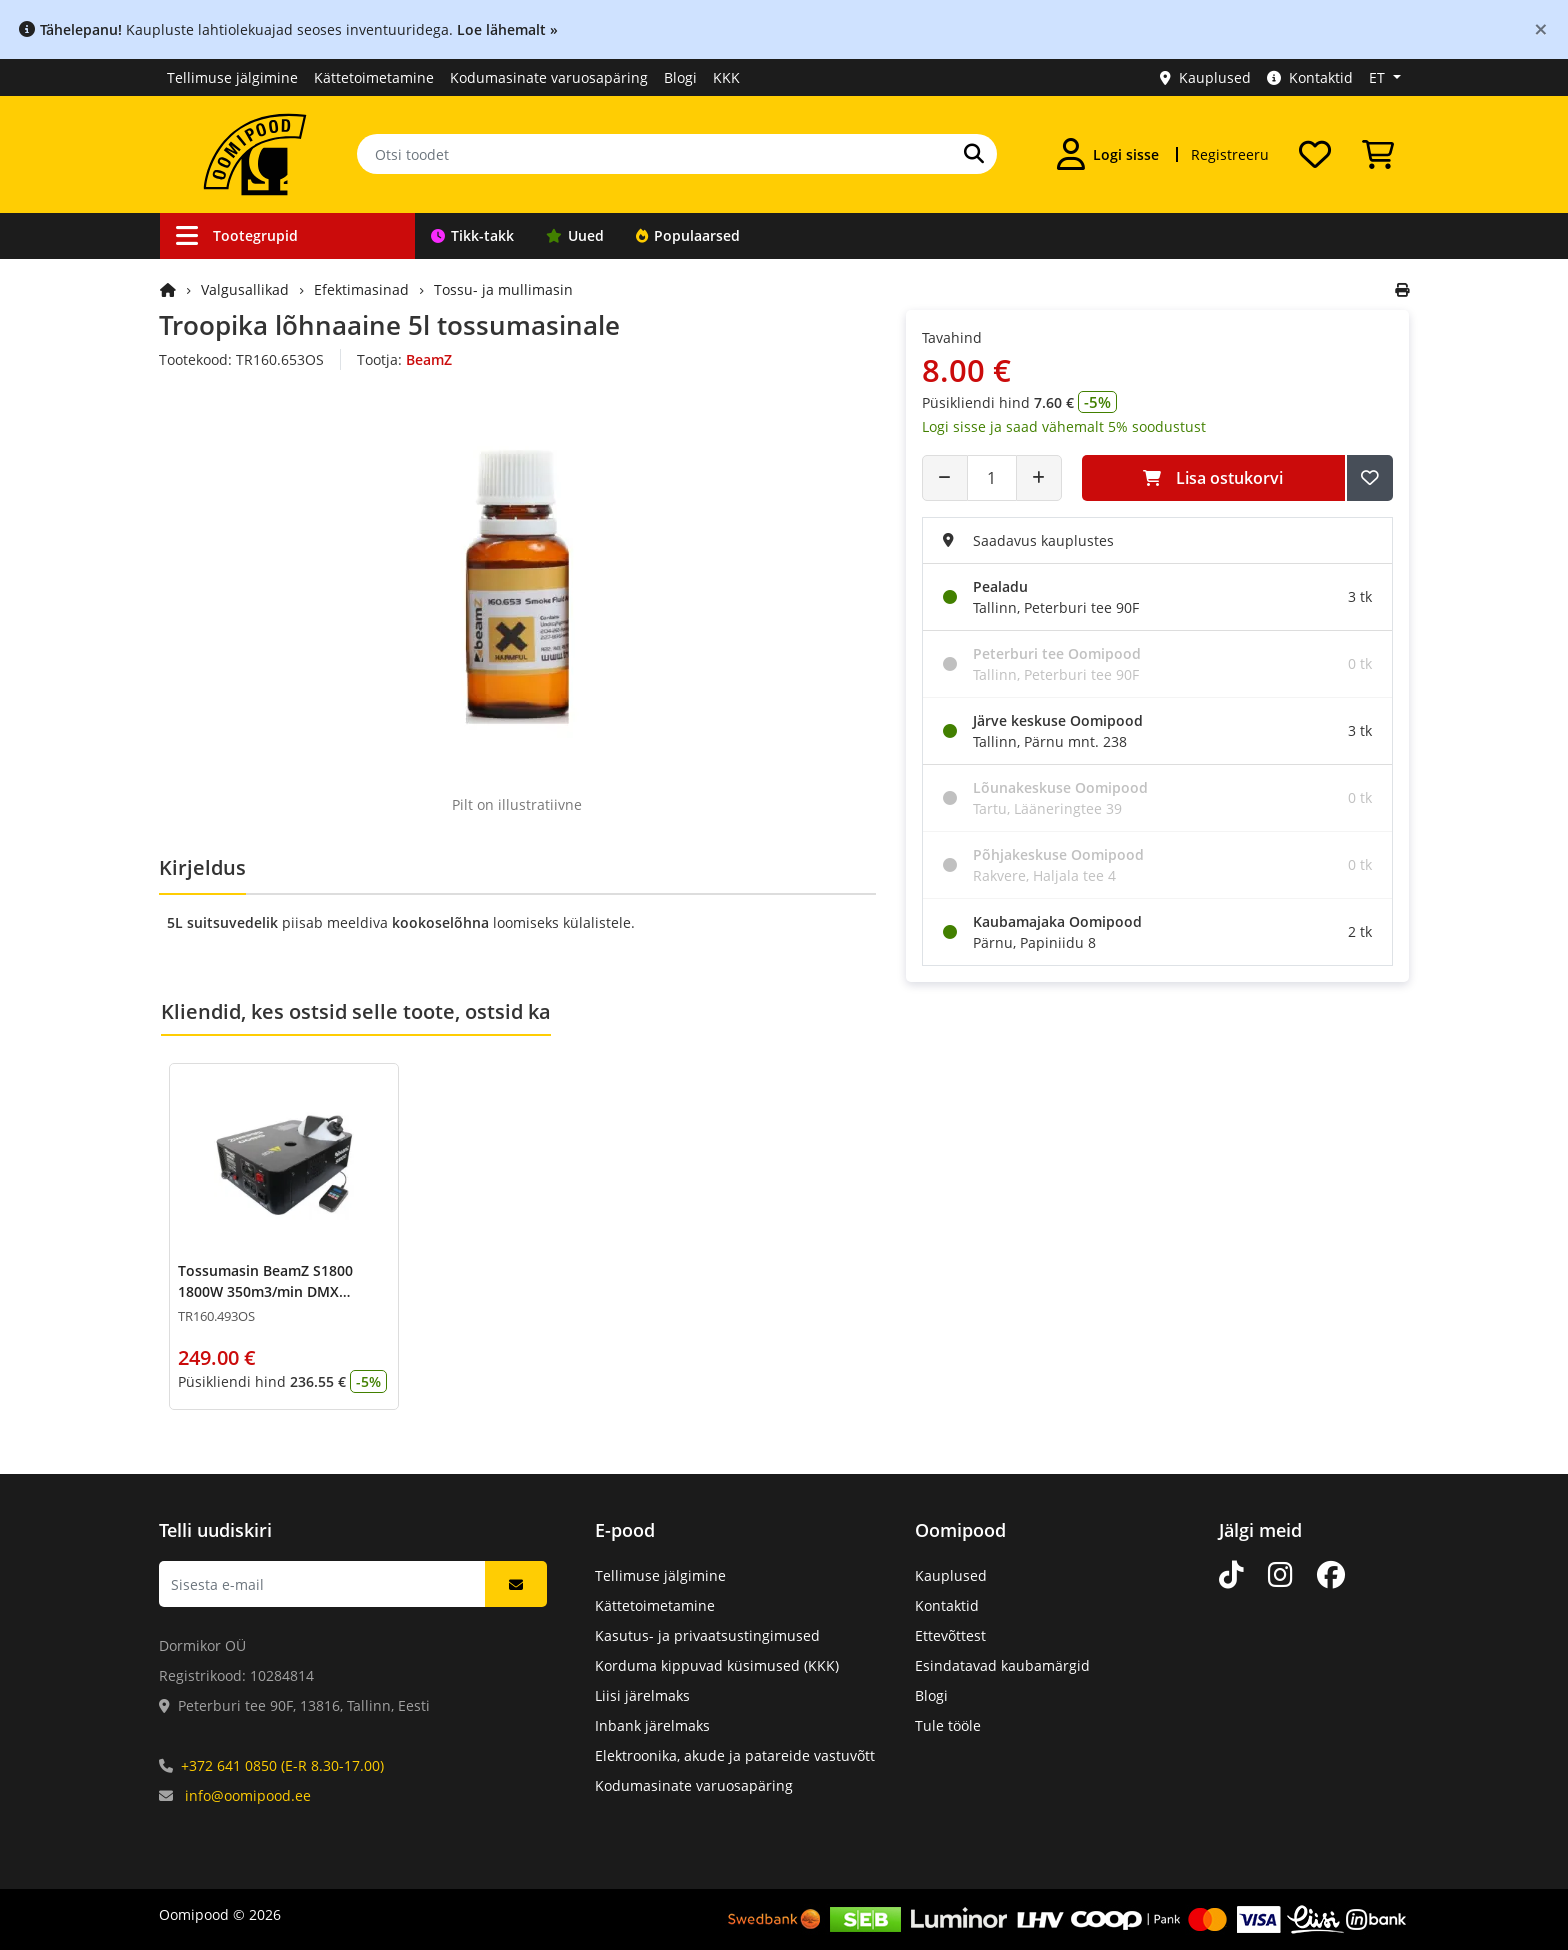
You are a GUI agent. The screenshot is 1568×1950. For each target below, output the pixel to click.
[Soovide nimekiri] (1315, 154)
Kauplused (1205, 77)
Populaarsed (688, 235)
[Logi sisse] (1108, 154)
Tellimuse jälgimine (232, 77)
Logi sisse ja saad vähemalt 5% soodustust (1064, 426)
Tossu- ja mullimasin (503, 289)
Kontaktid (1310, 77)
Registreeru (1230, 154)
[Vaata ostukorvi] (1378, 154)
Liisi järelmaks (642, 1695)
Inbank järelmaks (652, 1725)
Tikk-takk (472, 235)
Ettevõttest (950, 1635)
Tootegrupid (237, 235)
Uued (575, 235)
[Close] (1541, 28)
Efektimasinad (361, 289)
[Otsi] (974, 154)
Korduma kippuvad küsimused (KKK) (717, 1665)
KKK (726, 77)
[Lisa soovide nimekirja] (1370, 478)
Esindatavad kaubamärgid (1002, 1665)
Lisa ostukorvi (1213, 478)
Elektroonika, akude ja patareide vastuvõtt (735, 1755)
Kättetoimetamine (374, 77)
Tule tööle (948, 1725)
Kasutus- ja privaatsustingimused (707, 1635)
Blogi (680, 77)
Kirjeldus (202, 867)
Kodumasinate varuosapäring (549, 77)
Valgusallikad (245, 289)
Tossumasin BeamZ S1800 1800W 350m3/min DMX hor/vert (265, 1291)
